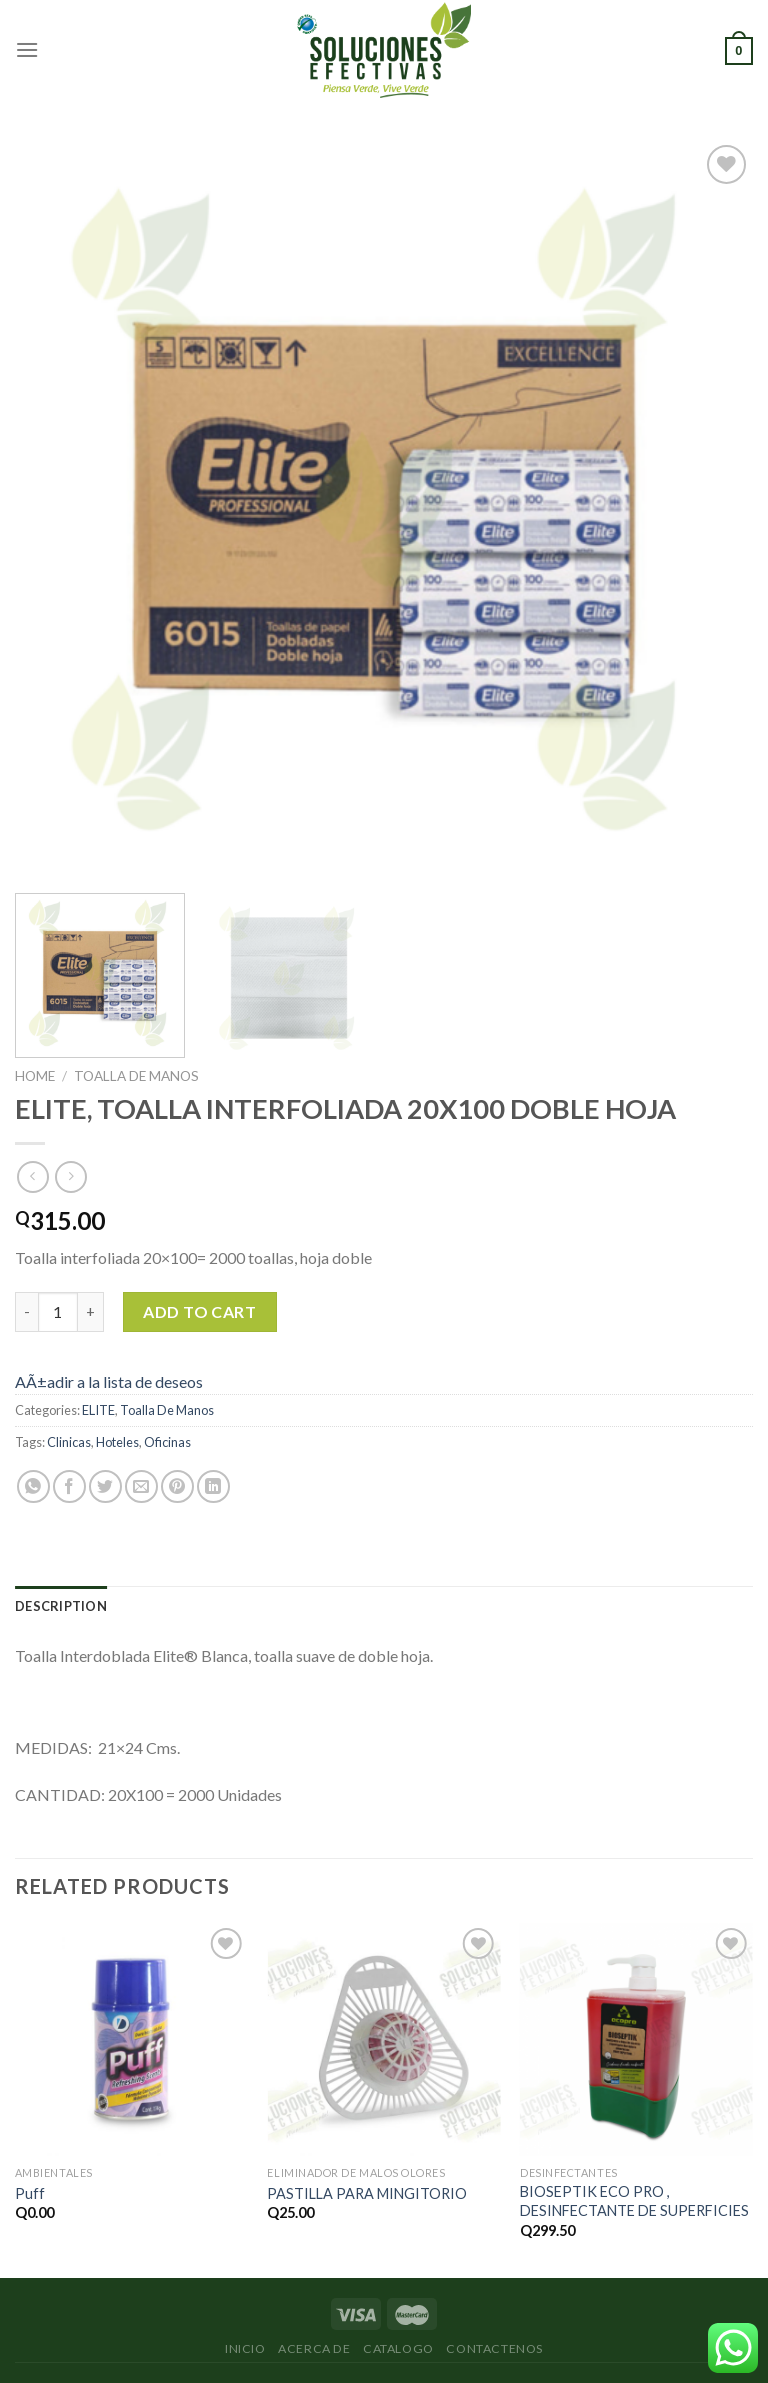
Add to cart (199, 1311)
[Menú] (27, 49)
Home (35, 1076)
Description (61, 1606)
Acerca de (314, 2348)
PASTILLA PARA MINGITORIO (367, 2193)
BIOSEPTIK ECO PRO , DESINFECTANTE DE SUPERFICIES (634, 2201)
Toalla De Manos (136, 1076)
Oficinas (167, 1442)
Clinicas (69, 1442)
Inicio (245, 2348)
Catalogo (398, 2348)
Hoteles (117, 1442)
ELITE (98, 1410)
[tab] (61, 1606)
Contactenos (494, 2348)
